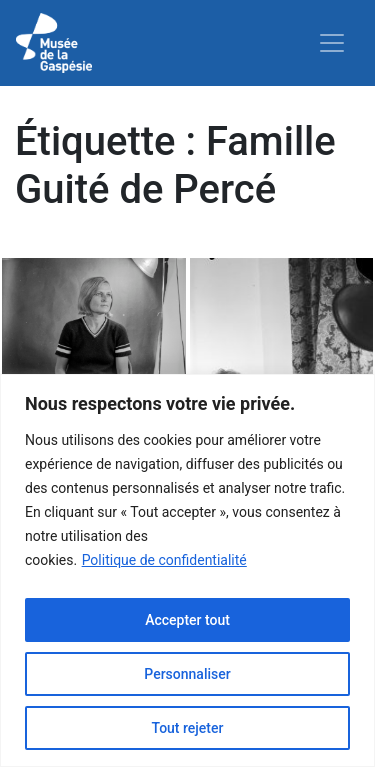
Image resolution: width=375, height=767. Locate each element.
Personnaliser (187, 674)
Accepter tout (187, 620)
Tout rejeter (188, 728)
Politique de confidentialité (164, 560)
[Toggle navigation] (332, 43)
